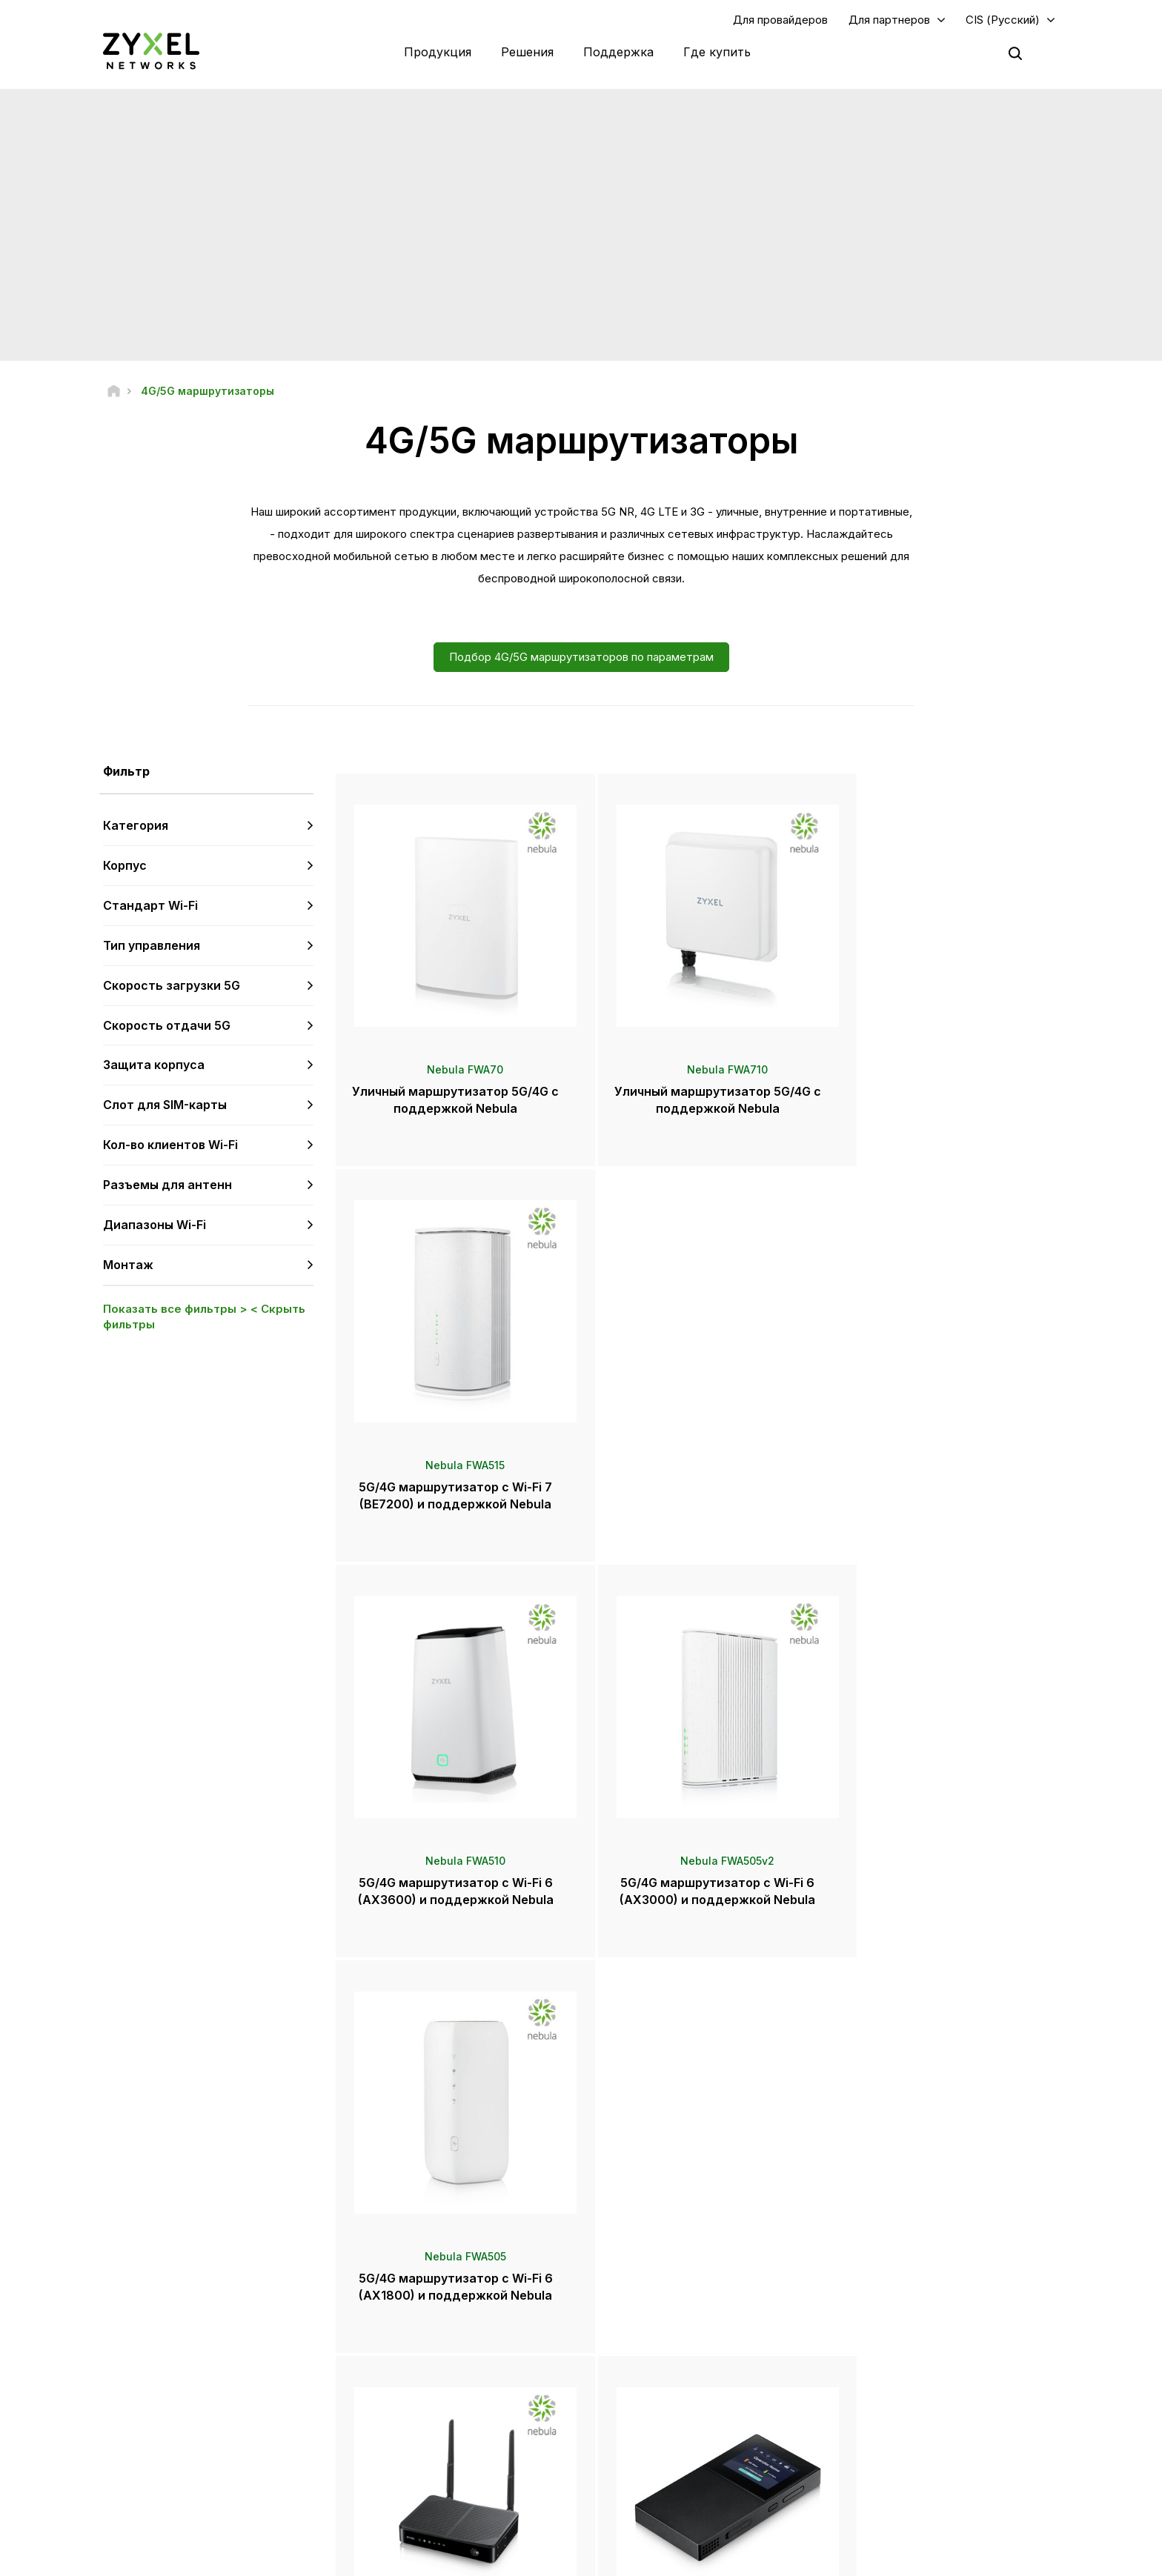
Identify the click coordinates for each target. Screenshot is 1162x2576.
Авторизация (885, 2323)
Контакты (581, 2212)
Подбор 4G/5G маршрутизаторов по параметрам (581, 657)
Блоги (633, 2457)
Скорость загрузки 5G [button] (171, 986)
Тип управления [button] (151, 946)
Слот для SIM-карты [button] (165, 1105)
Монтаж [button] (128, 1264)
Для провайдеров (780, 20)
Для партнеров (889, 20)
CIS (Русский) (1003, 20)
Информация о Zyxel (903, 2432)
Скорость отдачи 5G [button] (166, 1025)
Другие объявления (428, 2421)
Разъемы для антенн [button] (167, 1185)
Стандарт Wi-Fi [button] (150, 906)
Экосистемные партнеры (913, 2372)
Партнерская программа (913, 2348)
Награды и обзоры (661, 2408)
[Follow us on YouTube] (116, 2487)
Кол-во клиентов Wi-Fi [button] (170, 1145)
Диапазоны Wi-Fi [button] (154, 1225)
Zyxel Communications (907, 2506)
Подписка (287, 2397)
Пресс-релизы (653, 2383)
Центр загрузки (416, 2372)
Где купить (717, 51)
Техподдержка (417, 2323)
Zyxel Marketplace (661, 2323)
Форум (399, 2348)
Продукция (437, 51)
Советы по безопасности (439, 2397)
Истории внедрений (902, 2481)
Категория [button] (135, 826)
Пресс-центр (659, 2359)
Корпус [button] (125, 866)
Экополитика (885, 2457)
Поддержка (618, 51)
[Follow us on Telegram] (154, 2487)
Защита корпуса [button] (154, 1065)
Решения (527, 51)
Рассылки (641, 2432)
